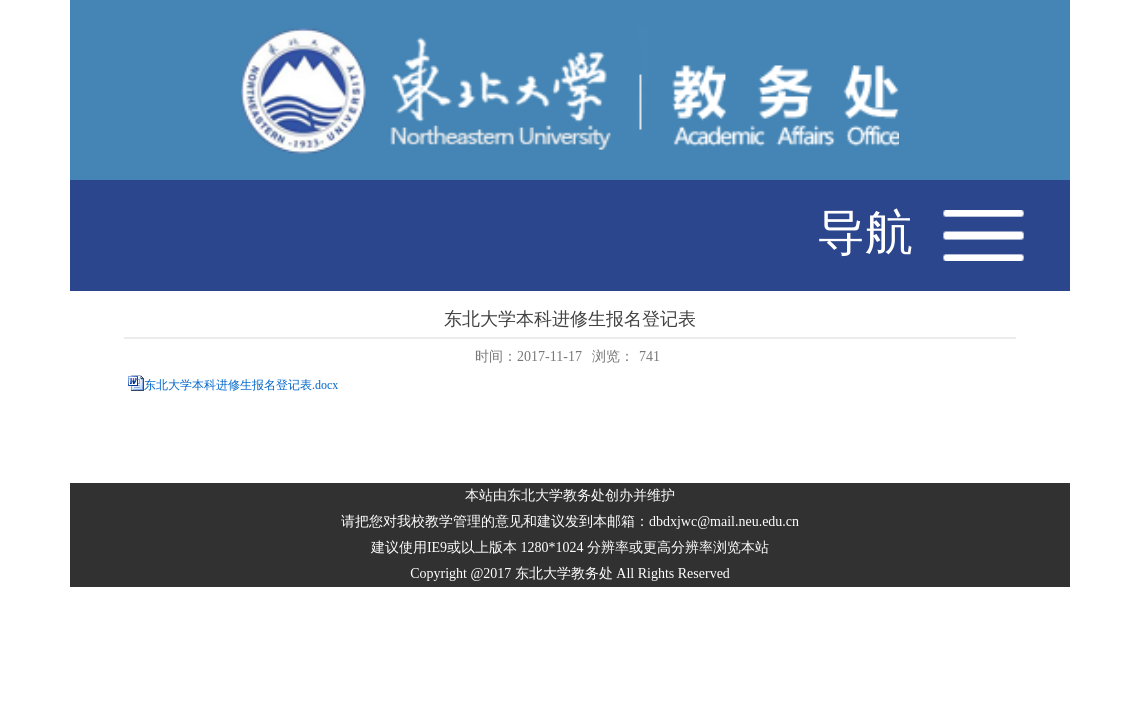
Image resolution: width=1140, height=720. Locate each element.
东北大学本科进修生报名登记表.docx (241, 386)
